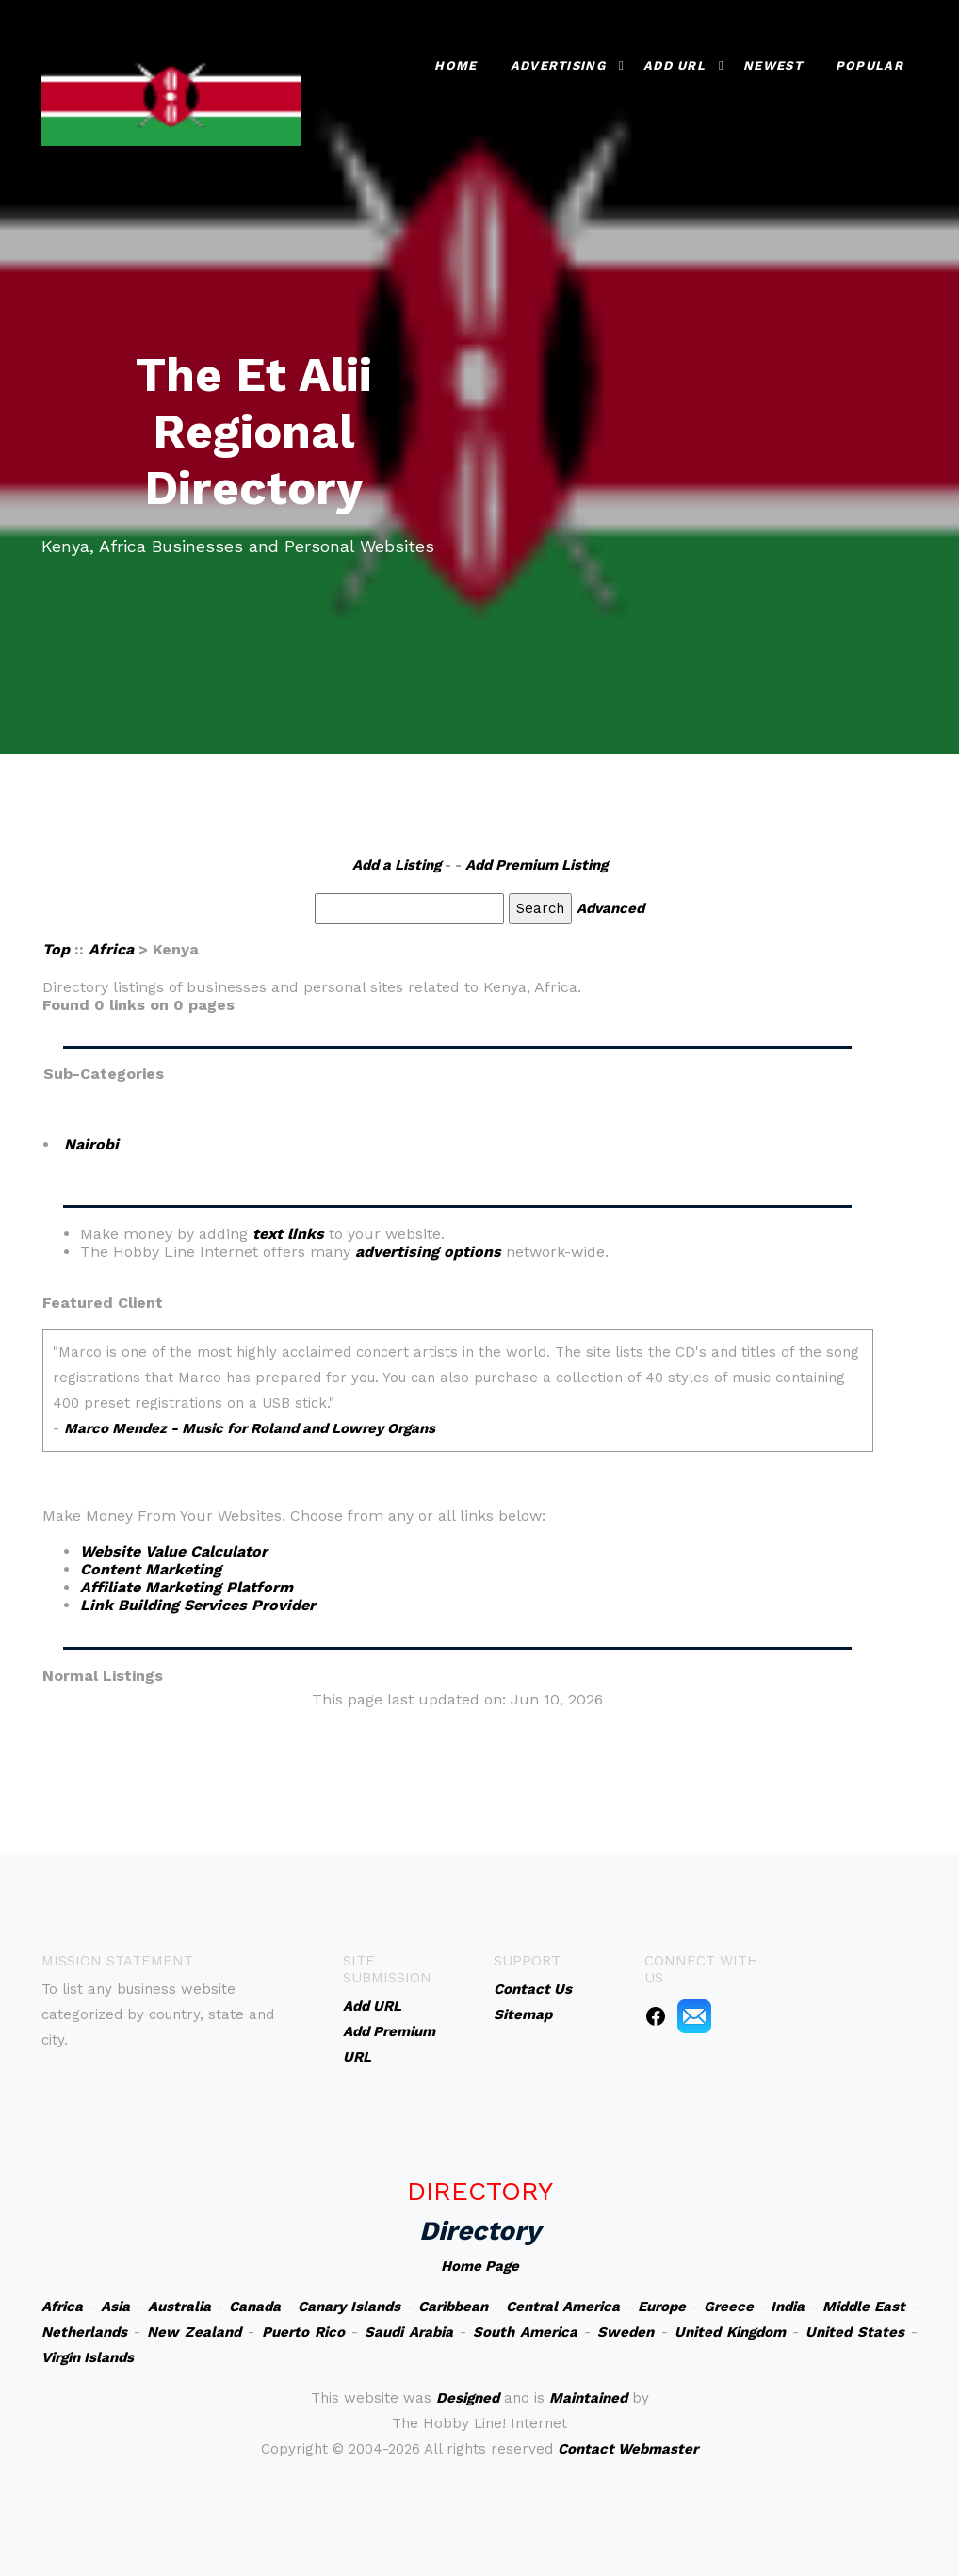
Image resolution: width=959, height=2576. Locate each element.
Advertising (558, 64)
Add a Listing (396, 864)
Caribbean (453, 2306)
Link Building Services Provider (198, 1605)
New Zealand (194, 2331)
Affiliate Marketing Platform (186, 1587)
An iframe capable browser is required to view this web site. (457, 1400)
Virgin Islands (87, 2357)
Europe (662, 2306)
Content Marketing (150, 1569)
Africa (111, 949)
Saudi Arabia (409, 2331)
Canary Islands (349, 2306)
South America (525, 2331)
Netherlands (84, 2331)
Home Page (480, 2266)
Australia (179, 2306)
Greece (729, 2306)
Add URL (674, 64)
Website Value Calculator (174, 1551)
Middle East (863, 2306)
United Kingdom (730, 2331)
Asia (115, 2306)
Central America (563, 2306)
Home (455, 64)
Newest (773, 64)
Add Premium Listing (536, 864)
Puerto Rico (303, 2331)
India (788, 2306)
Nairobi (91, 1144)
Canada (255, 2306)
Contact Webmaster (628, 2448)
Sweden (625, 2331)
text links (288, 1234)
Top (56, 949)
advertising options (428, 1252)
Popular (869, 64)
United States (854, 2331)
